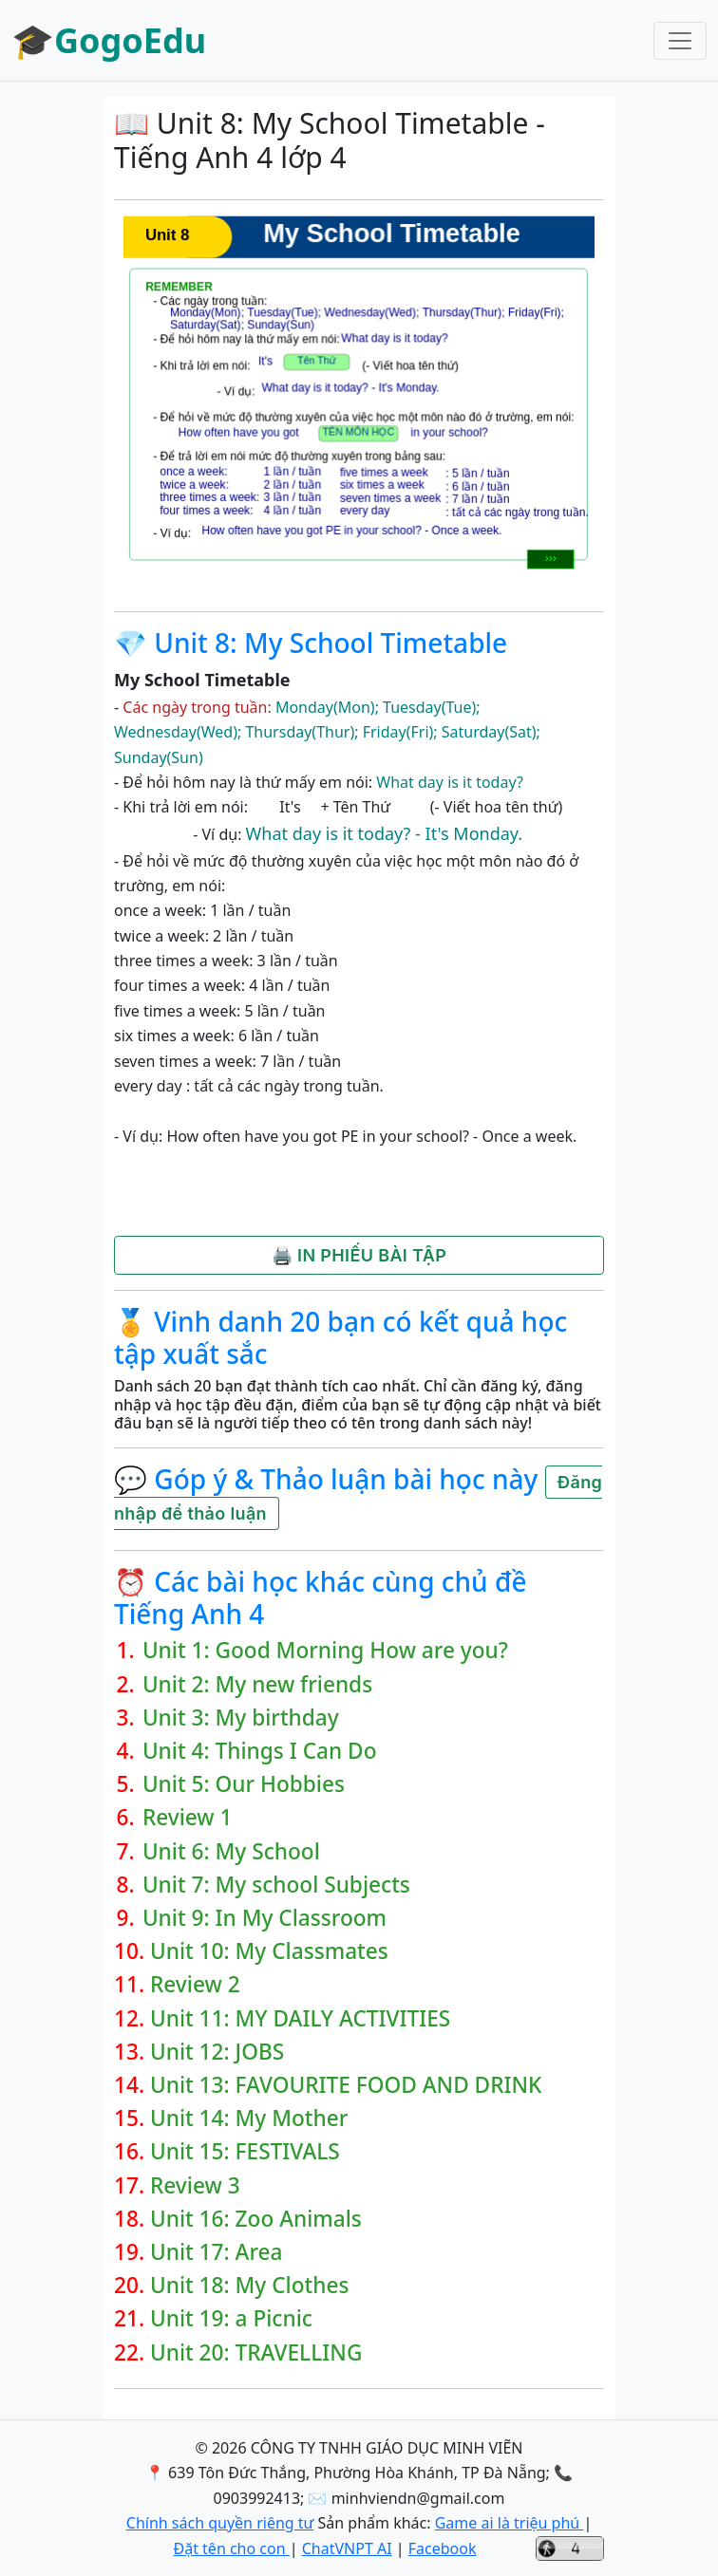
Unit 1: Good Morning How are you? (325, 1650)
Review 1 (187, 1817)
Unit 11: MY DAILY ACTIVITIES (300, 2018)
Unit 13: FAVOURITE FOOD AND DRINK (345, 2085)
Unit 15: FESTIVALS (245, 2151)
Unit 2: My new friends (257, 1684)
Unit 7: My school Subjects (276, 1884)
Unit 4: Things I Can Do (259, 1751)
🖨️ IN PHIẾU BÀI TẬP (359, 1255)
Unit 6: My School (231, 1851)
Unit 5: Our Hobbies (243, 1784)
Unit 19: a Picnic (231, 2318)
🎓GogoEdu (108, 40)
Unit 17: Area (216, 2252)
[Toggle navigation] (680, 41)
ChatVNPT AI (347, 2548)
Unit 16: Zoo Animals (256, 2218)
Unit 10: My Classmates (269, 1951)
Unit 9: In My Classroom (264, 1918)
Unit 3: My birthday (240, 1717)
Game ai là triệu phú (509, 2522)
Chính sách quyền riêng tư (220, 2522)
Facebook (442, 2548)
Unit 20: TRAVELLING (256, 2352)
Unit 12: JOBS (217, 2051)
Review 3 (195, 2185)
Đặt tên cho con (231, 2548)
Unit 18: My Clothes (249, 2285)
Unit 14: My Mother (249, 2118)
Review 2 (195, 1984)
